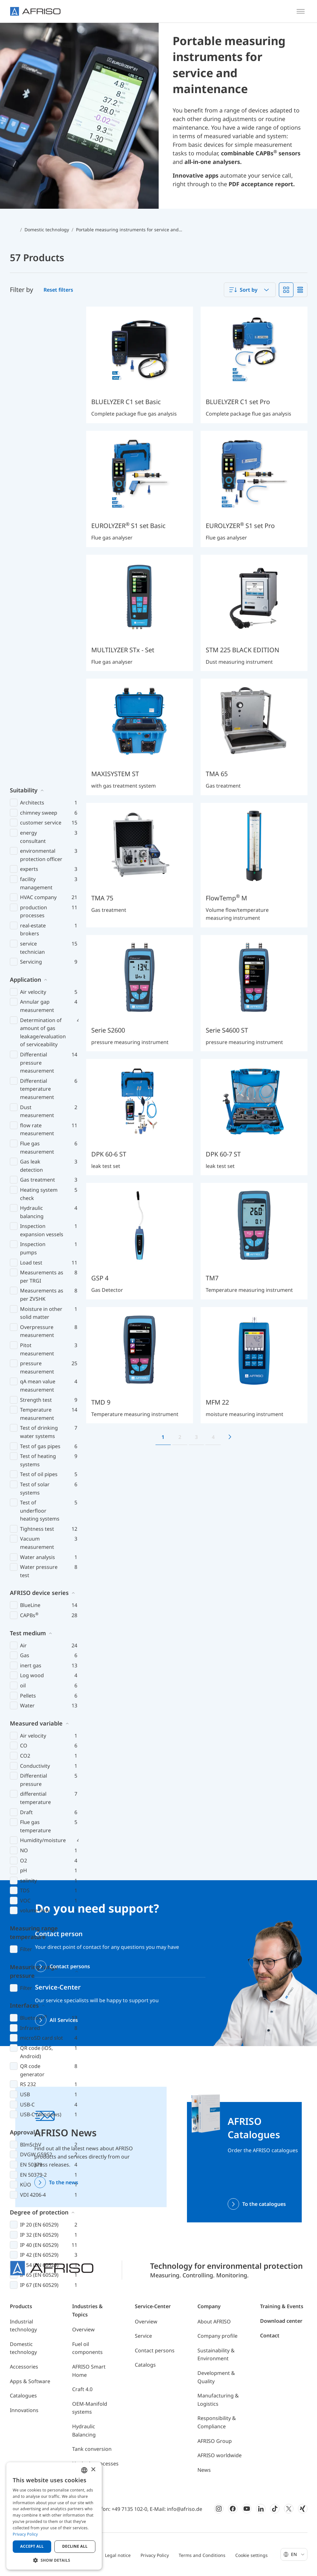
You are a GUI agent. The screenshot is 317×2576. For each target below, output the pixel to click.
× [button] (93, 2469)
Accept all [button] (32, 2546)
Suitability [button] (24, 315)
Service (143, 2335)
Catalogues (23, 2395)
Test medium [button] (28, 1158)
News (204, 2469)
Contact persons (70, 1966)
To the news (63, 2182)
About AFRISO (214, 2321)
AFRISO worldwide (219, 2455)
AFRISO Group (214, 2440)
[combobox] (250, 289)
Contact (269, 2335)
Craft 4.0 (82, 2389)
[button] (54, 2560)
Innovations (24, 2410)
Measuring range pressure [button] (34, 1496)
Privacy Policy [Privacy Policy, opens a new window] (25, 2534)
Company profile (217, 2335)
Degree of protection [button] (39, 1737)
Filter (26, 1473)
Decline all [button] (75, 2546)
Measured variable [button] (36, 1248)
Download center (281, 2320)
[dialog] (54, 2516)
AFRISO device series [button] (39, 1117)
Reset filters (58, 289)
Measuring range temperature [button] (34, 1457)
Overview (83, 2329)
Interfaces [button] (24, 1530)
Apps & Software (30, 2381)
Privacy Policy (155, 2555)
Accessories (24, 2366)
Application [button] (25, 504)
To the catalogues (264, 2203)
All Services (64, 2020)
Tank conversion (92, 2448)
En (298, 2554)
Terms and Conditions (202, 2555)
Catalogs (145, 2364)
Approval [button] (22, 1657)
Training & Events (281, 2306)
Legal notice (118, 2555)
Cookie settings (251, 2555)
